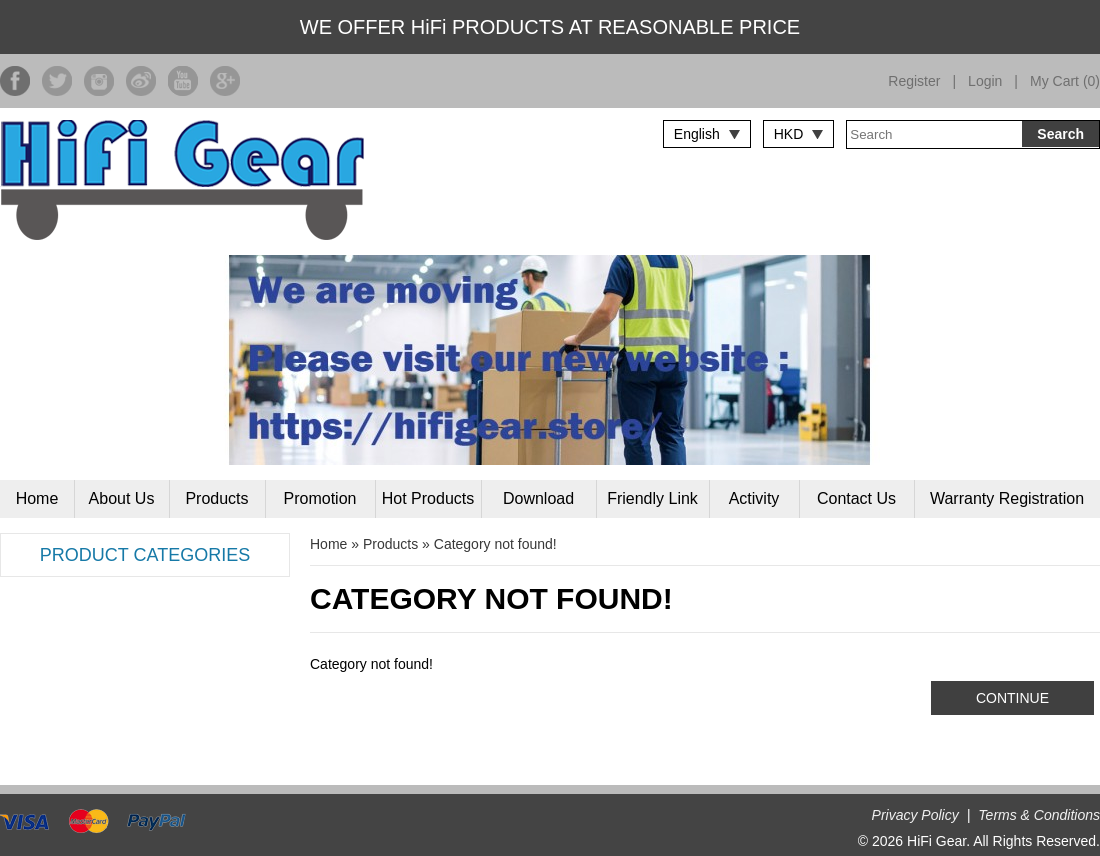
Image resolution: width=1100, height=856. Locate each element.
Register (914, 81)
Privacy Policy (915, 815)
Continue (1012, 698)
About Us (122, 498)
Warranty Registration (1007, 498)
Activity (754, 498)
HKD (789, 134)
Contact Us (856, 498)
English (697, 134)
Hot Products (428, 498)
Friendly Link (652, 498)
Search (1060, 134)
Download (538, 498)
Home (37, 498)
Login (985, 81)
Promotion (320, 498)
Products (216, 498)
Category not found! (495, 544)
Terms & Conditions (1039, 815)
